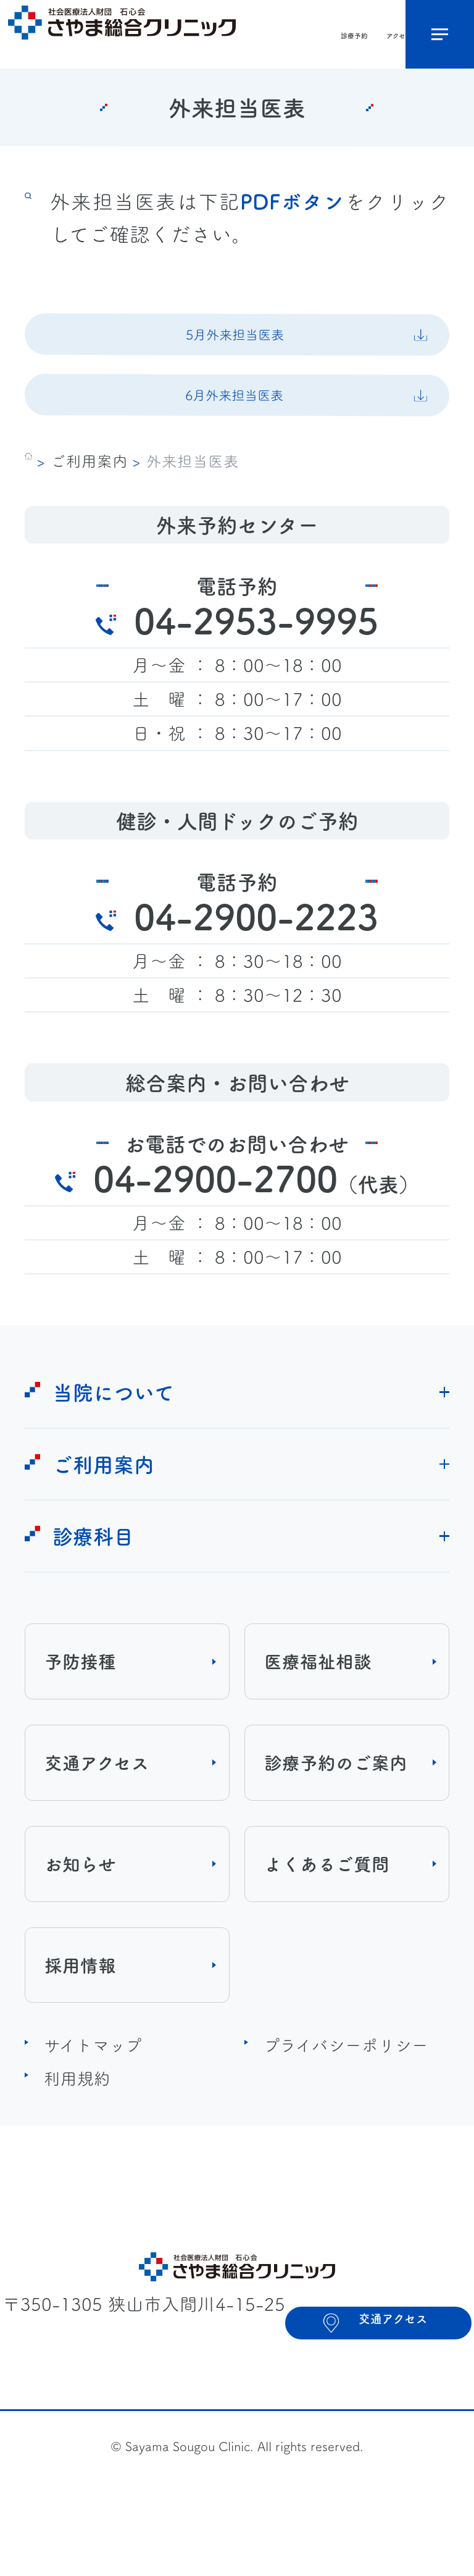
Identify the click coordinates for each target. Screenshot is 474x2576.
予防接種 (80, 1704)
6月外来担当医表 (233, 427)
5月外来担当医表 (233, 345)
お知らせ (80, 1907)
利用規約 (77, 2121)
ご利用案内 (89, 503)
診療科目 (93, 1579)
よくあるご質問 (326, 1907)
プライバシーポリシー (346, 2088)
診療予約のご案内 (335, 1806)
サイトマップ (93, 2088)
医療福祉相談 (318, 1704)
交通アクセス (96, 1806)
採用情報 (80, 2008)
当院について (113, 1435)
